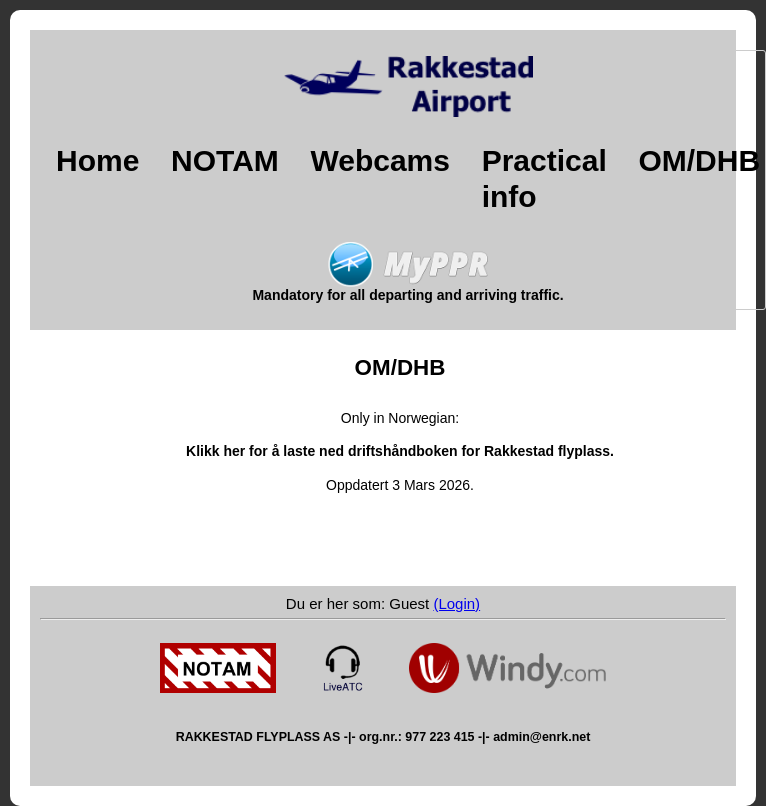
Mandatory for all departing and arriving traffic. (407, 288)
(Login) (456, 603)
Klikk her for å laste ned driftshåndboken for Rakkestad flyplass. (400, 451)
